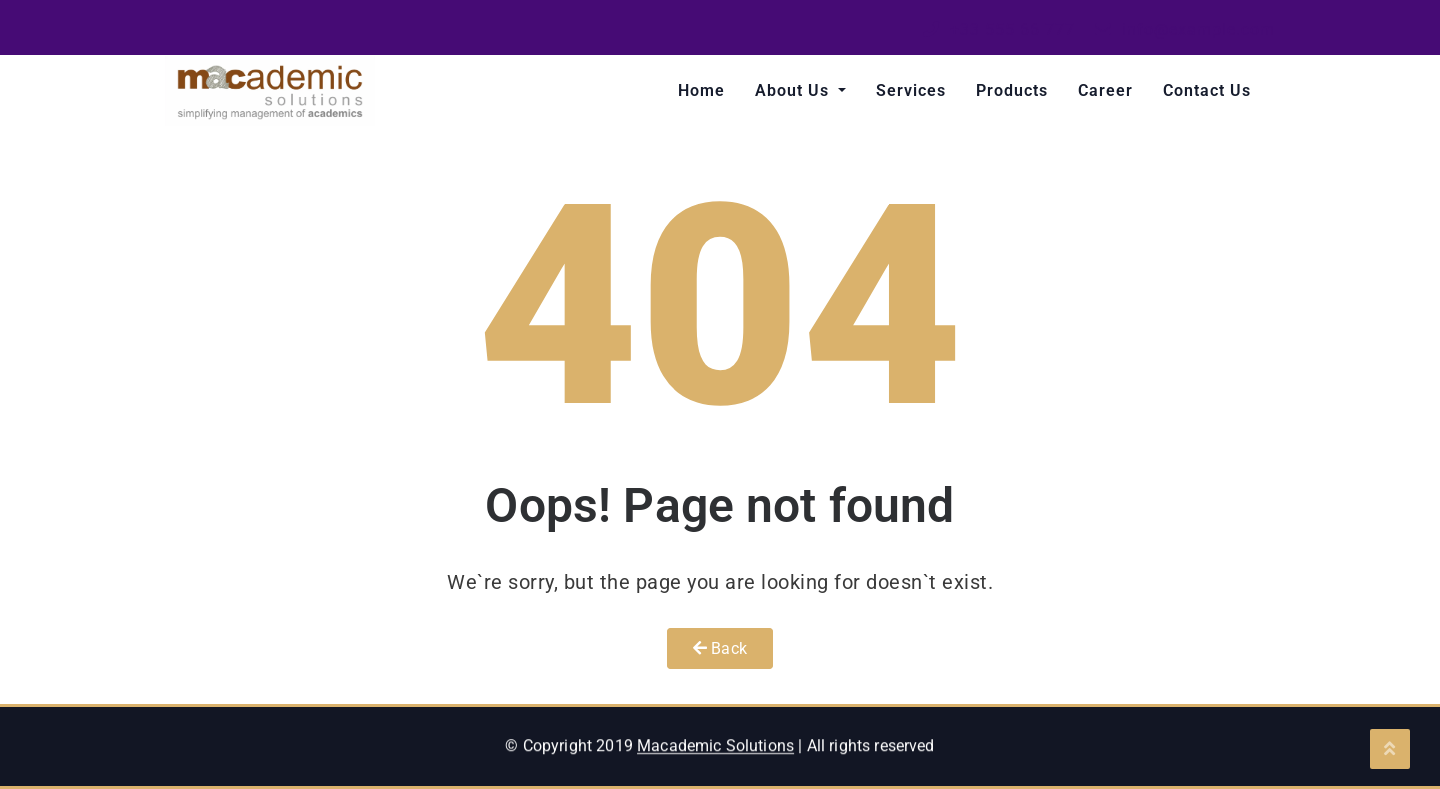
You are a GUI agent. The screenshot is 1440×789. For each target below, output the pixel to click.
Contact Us (1207, 90)
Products (1012, 90)
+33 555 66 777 (999, 29)
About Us (794, 90)
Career (1105, 90)
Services (911, 90)
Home (701, 90)
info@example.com (1185, 29)
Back (720, 648)
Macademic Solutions (715, 758)
